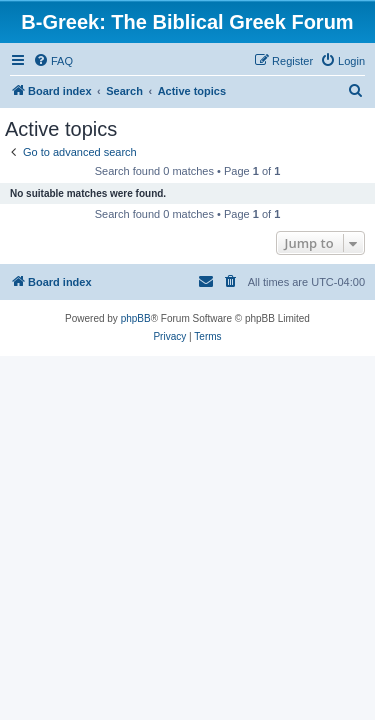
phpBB (136, 318)
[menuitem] (53, 61)
